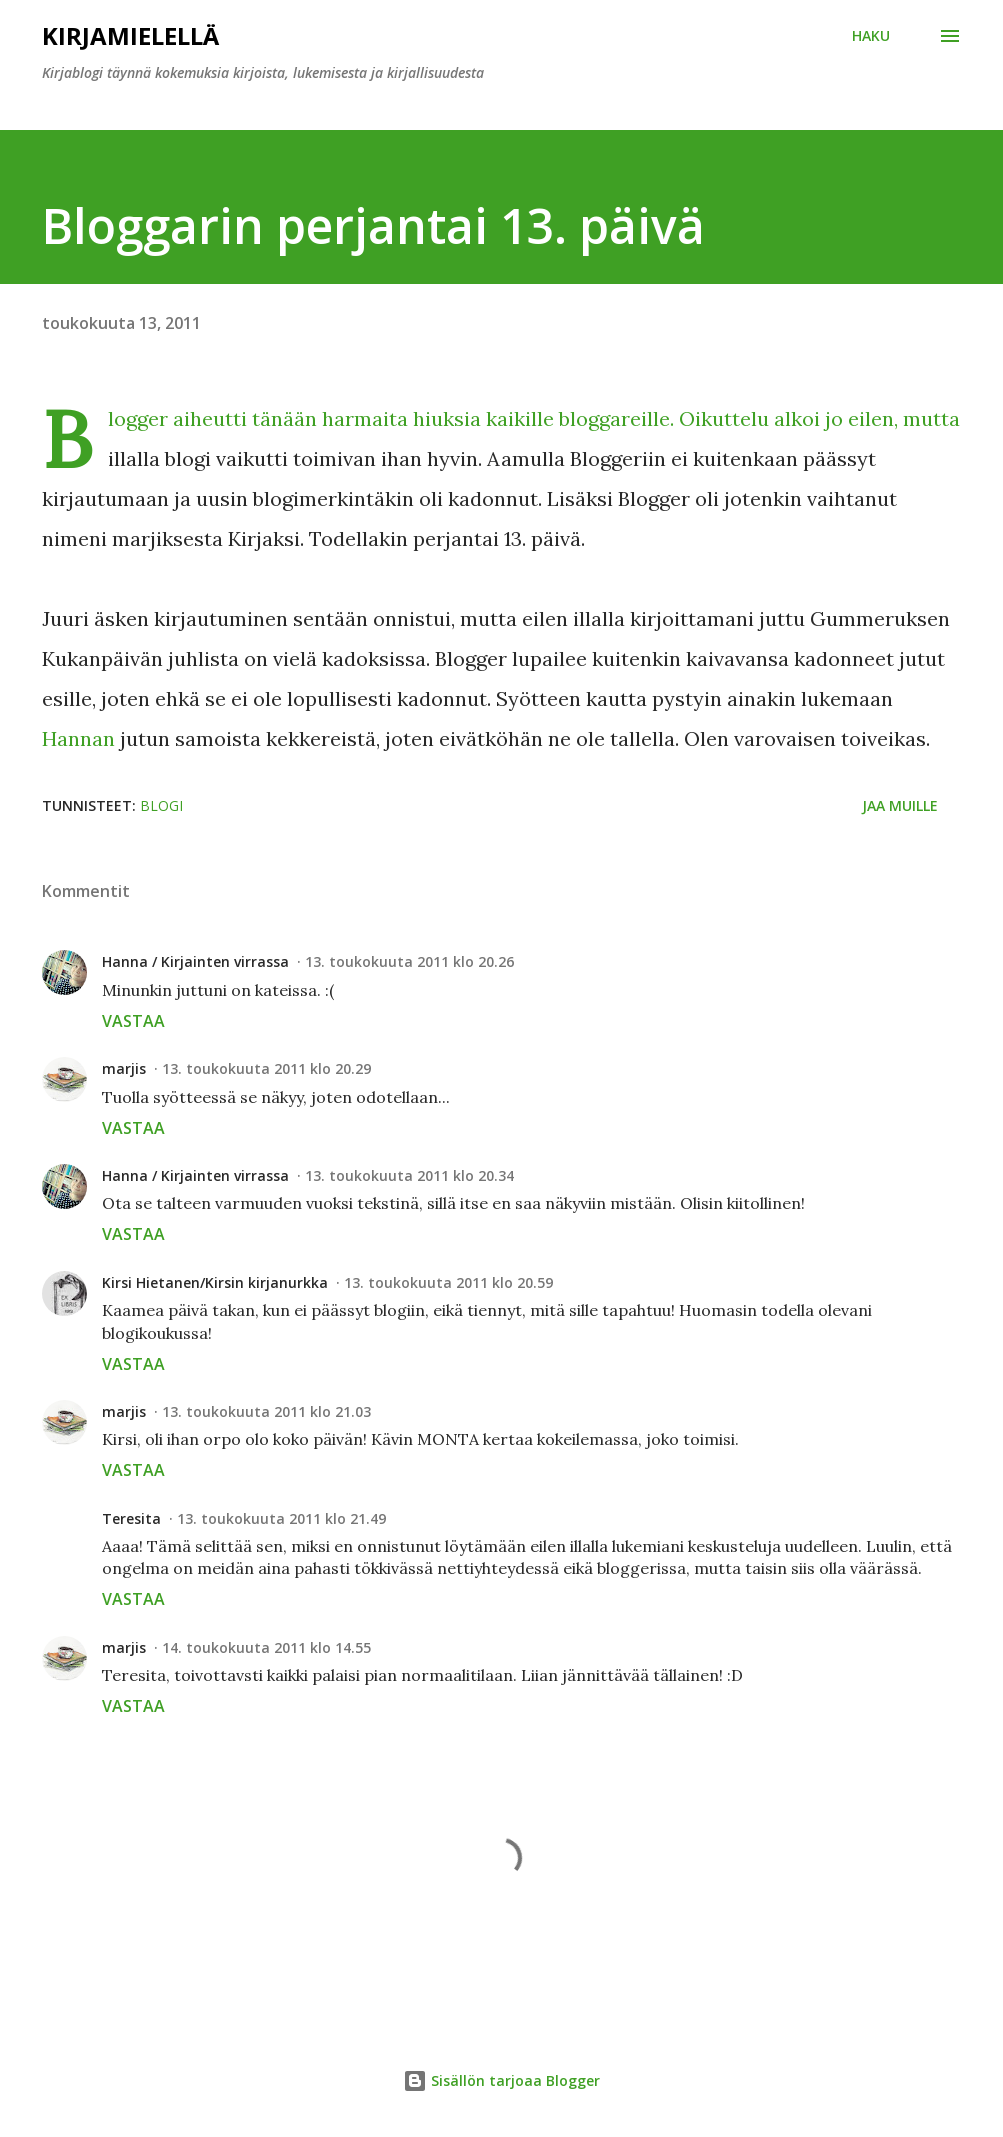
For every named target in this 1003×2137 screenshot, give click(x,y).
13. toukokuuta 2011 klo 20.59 (448, 1282)
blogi (161, 805)
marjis (124, 1068)
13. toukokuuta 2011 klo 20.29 (266, 1068)
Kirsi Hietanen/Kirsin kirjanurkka (215, 1282)
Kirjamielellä (130, 35)
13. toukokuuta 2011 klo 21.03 (266, 1411)
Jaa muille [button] (900, 805)
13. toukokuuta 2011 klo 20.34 (409, 1175)
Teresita (131, 1518)
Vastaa (133, 1021)
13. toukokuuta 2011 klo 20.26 (409, 961)
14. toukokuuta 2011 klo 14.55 (266, 1647)
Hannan (81, 738)
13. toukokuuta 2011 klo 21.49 (281, 1518)
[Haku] (871, 36)
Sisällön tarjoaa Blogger (501, 2080)
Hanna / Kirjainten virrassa (195, 961)
